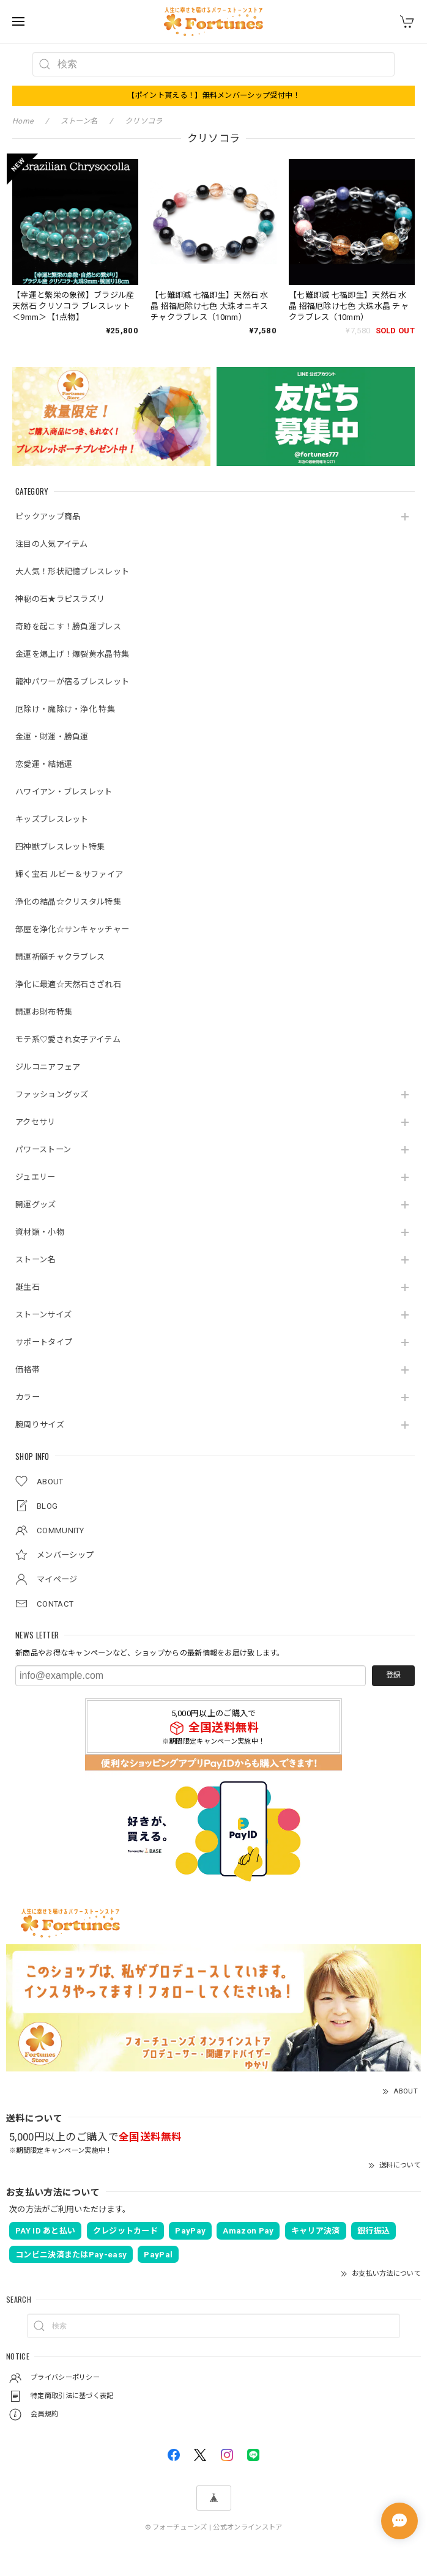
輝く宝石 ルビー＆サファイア (69, 874)
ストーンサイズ (43, 1314)
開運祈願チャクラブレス (60, 956)
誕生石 (27, 1287)
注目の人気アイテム (51, 544)
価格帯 (27, 1369)
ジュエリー (35, 1177)
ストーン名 (35, 1259)
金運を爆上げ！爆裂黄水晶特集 (72, 654)
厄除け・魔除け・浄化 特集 (65, 709)
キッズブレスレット (52, 819)
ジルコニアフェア (47, 1066)
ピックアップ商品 (47, 516)
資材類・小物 (39, 1232)
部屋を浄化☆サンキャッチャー (72, 929)
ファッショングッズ (52, 1094)
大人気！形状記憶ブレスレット (72, 571)
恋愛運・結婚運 (43, 764)
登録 (393, 1675)
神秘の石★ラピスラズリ (60, 599)
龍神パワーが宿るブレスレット (72, 681)
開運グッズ (35, 1204)
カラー (27, 1397)
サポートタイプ (43, 1342)
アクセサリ (35, 1122)
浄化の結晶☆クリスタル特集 (68, 901)
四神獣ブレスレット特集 (60, 846)
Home (22, 121)
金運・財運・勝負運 (52, 736)
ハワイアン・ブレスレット (64, 791)
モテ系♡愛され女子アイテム (68, 1039)
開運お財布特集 (43, 1011)
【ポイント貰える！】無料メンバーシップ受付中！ (213, 95)
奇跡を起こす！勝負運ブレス (68, 626)
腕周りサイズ (39, 1424)
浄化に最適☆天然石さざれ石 (68, 984)
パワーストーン (43, 1149)
